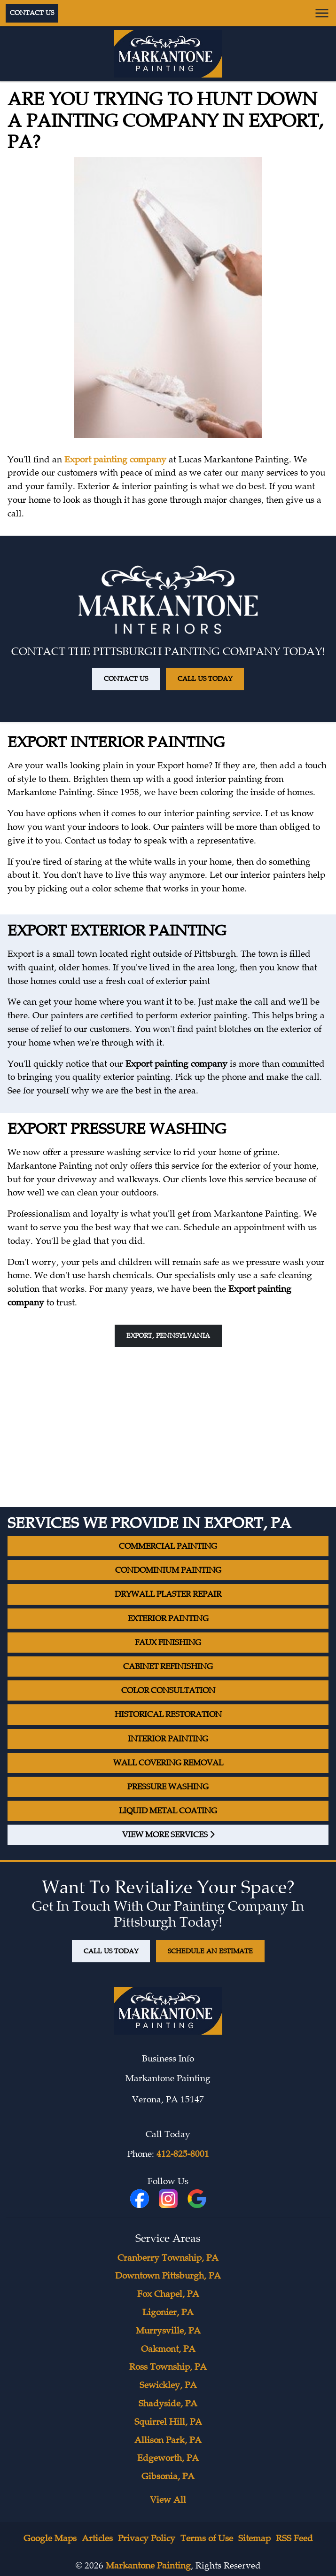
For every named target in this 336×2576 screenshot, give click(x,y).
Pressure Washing (168, 1787)
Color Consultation (168, 1690)
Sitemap (254, 2538)
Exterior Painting (168, 1619)
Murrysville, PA (168, 2330)
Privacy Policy (146, 2538)
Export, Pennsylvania (168, 1335)
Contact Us (32, 12)
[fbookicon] (140, 2199)
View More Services (168, 1835)
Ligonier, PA (168, 2312)
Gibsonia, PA (168, 2476)
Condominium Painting (168, 1570)
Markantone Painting (148, 2565)
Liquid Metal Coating (168, 1811)
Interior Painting (168, 1739)
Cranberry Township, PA (168, 2258)
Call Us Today (205, 678)
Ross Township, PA (168, 2367)
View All (168, 2500)
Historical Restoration (168, 1714)
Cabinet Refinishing (168, 1666)
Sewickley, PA (168, 2385)
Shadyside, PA (168, 2403)
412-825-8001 (182, 2154)
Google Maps (50, 2538)
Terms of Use (206, 2538)
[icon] (169, 2199)
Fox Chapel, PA (168, 2294)
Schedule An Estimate (210, 1951)
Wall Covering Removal (168, 1763)
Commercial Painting (168, 1546)
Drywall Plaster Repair (168, 1594)
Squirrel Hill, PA (168, 2422)
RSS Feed (294, 2538)
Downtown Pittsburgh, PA (168, 2275)
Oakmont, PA (168, 2349)
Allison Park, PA (168, 2440)
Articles (97, 2538)
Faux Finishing (168, 1642)
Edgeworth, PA (168, 2458)
